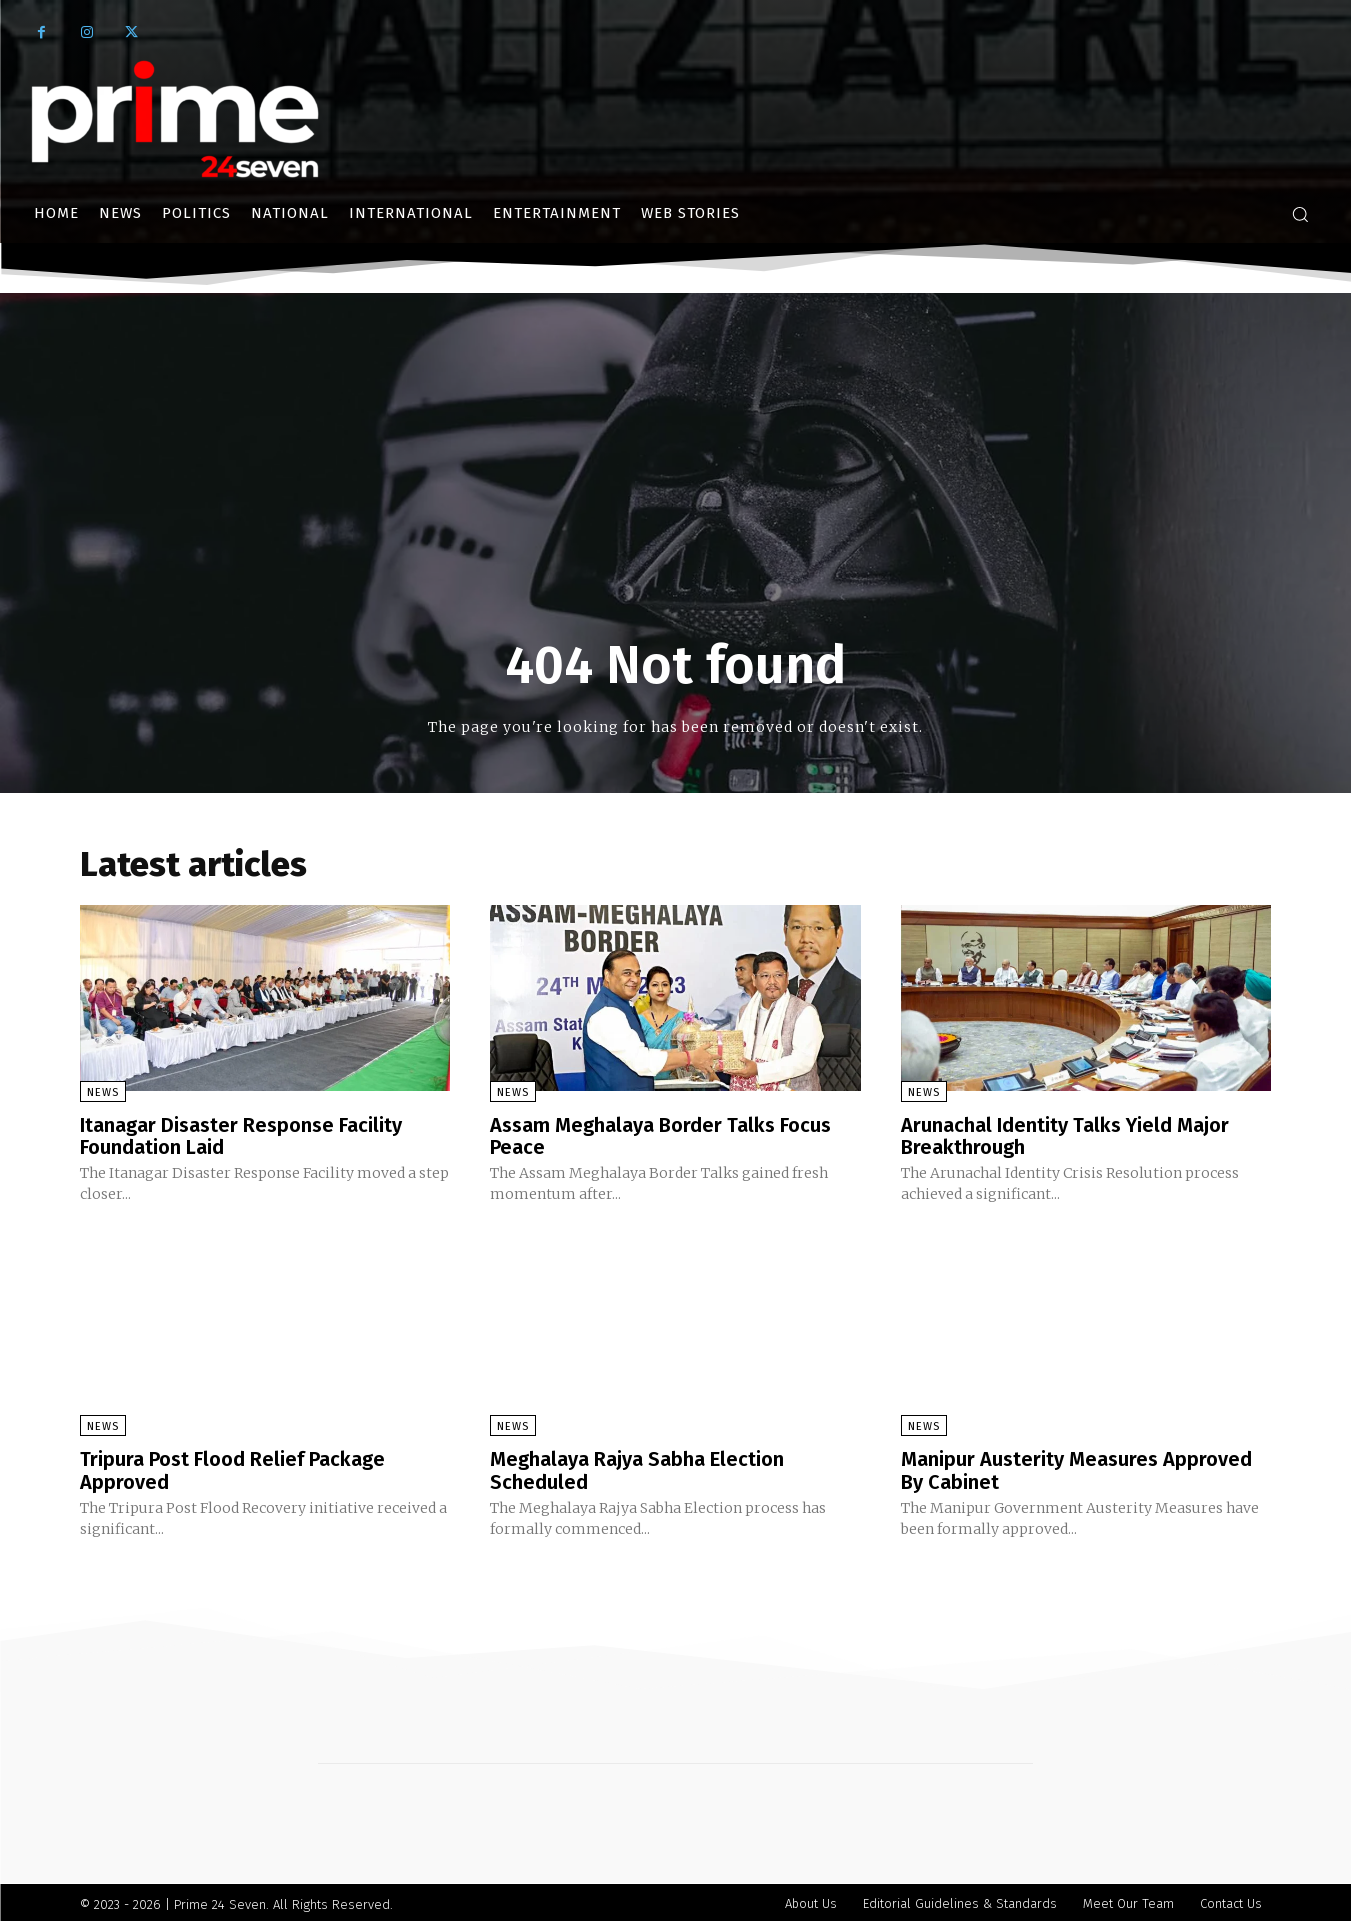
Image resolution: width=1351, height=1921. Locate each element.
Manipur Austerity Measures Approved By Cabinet (1076, 1468)
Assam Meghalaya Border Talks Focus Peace (660, 1136)
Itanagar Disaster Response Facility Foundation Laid (241, 1136)
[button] (1300, 214)
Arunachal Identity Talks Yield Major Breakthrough (1065, 1136)
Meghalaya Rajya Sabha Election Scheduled (637, 1468)
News (103, 1092)
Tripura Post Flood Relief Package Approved (232, 1468)
